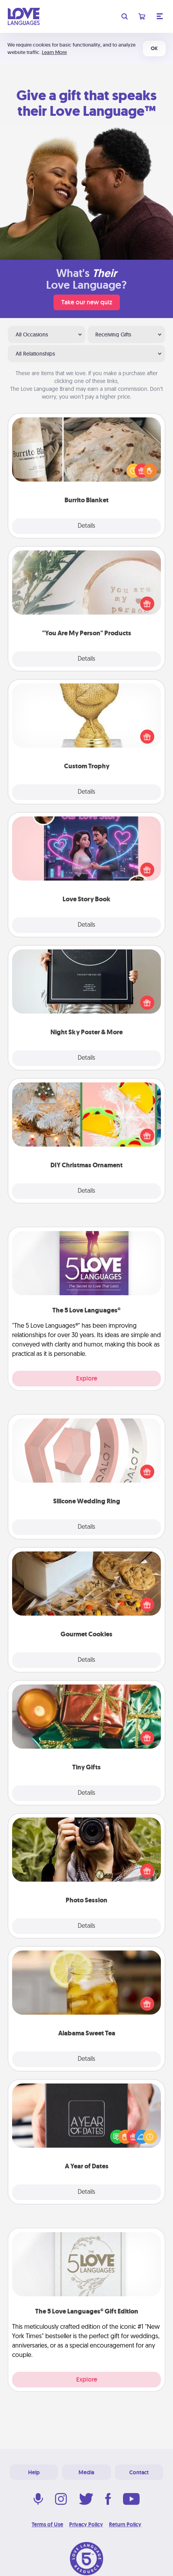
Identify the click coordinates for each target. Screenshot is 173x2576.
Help (34, 2472)
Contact (139, 2472)
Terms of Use (47, 2524)
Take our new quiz (86, 302)
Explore (86, 1378)
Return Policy (125, 2524)
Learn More (54, 52)
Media (86, 2472)
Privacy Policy (86, 2524)
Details (86, 526)
